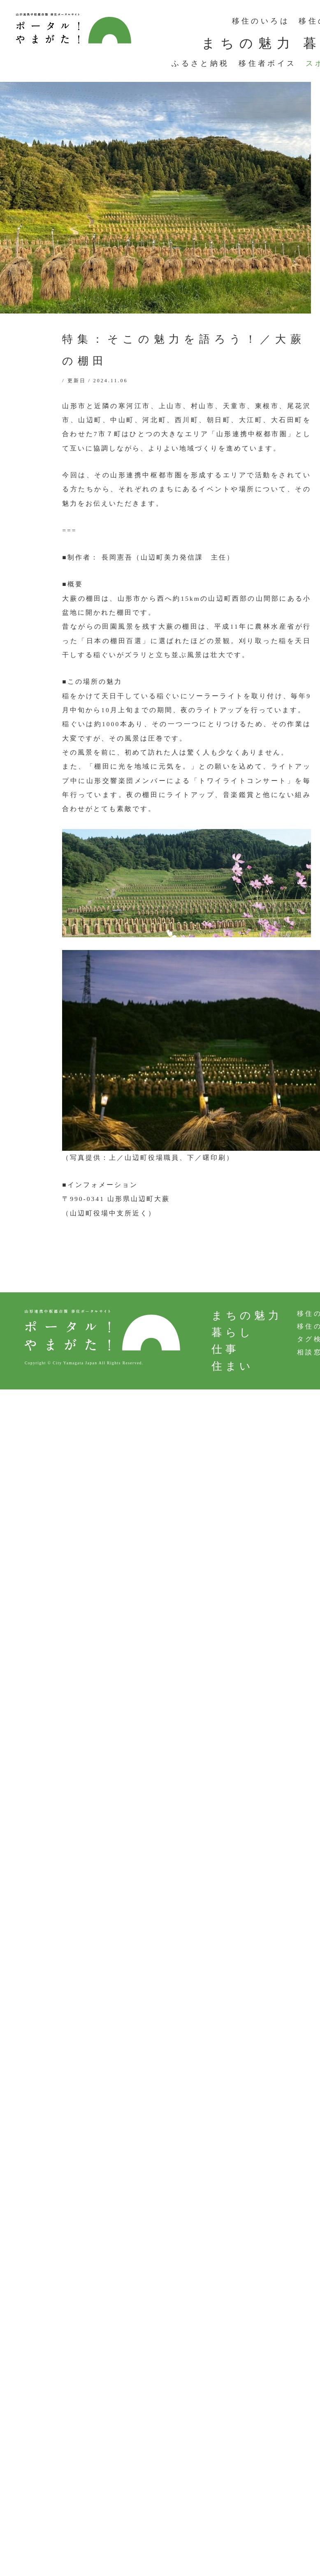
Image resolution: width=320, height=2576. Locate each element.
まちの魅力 (248, 43)
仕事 (225, 1349)
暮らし (232, 1332)
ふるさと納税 (200, 63)
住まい (232, 1366)
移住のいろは (261, 21)
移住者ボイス (267, 63)
